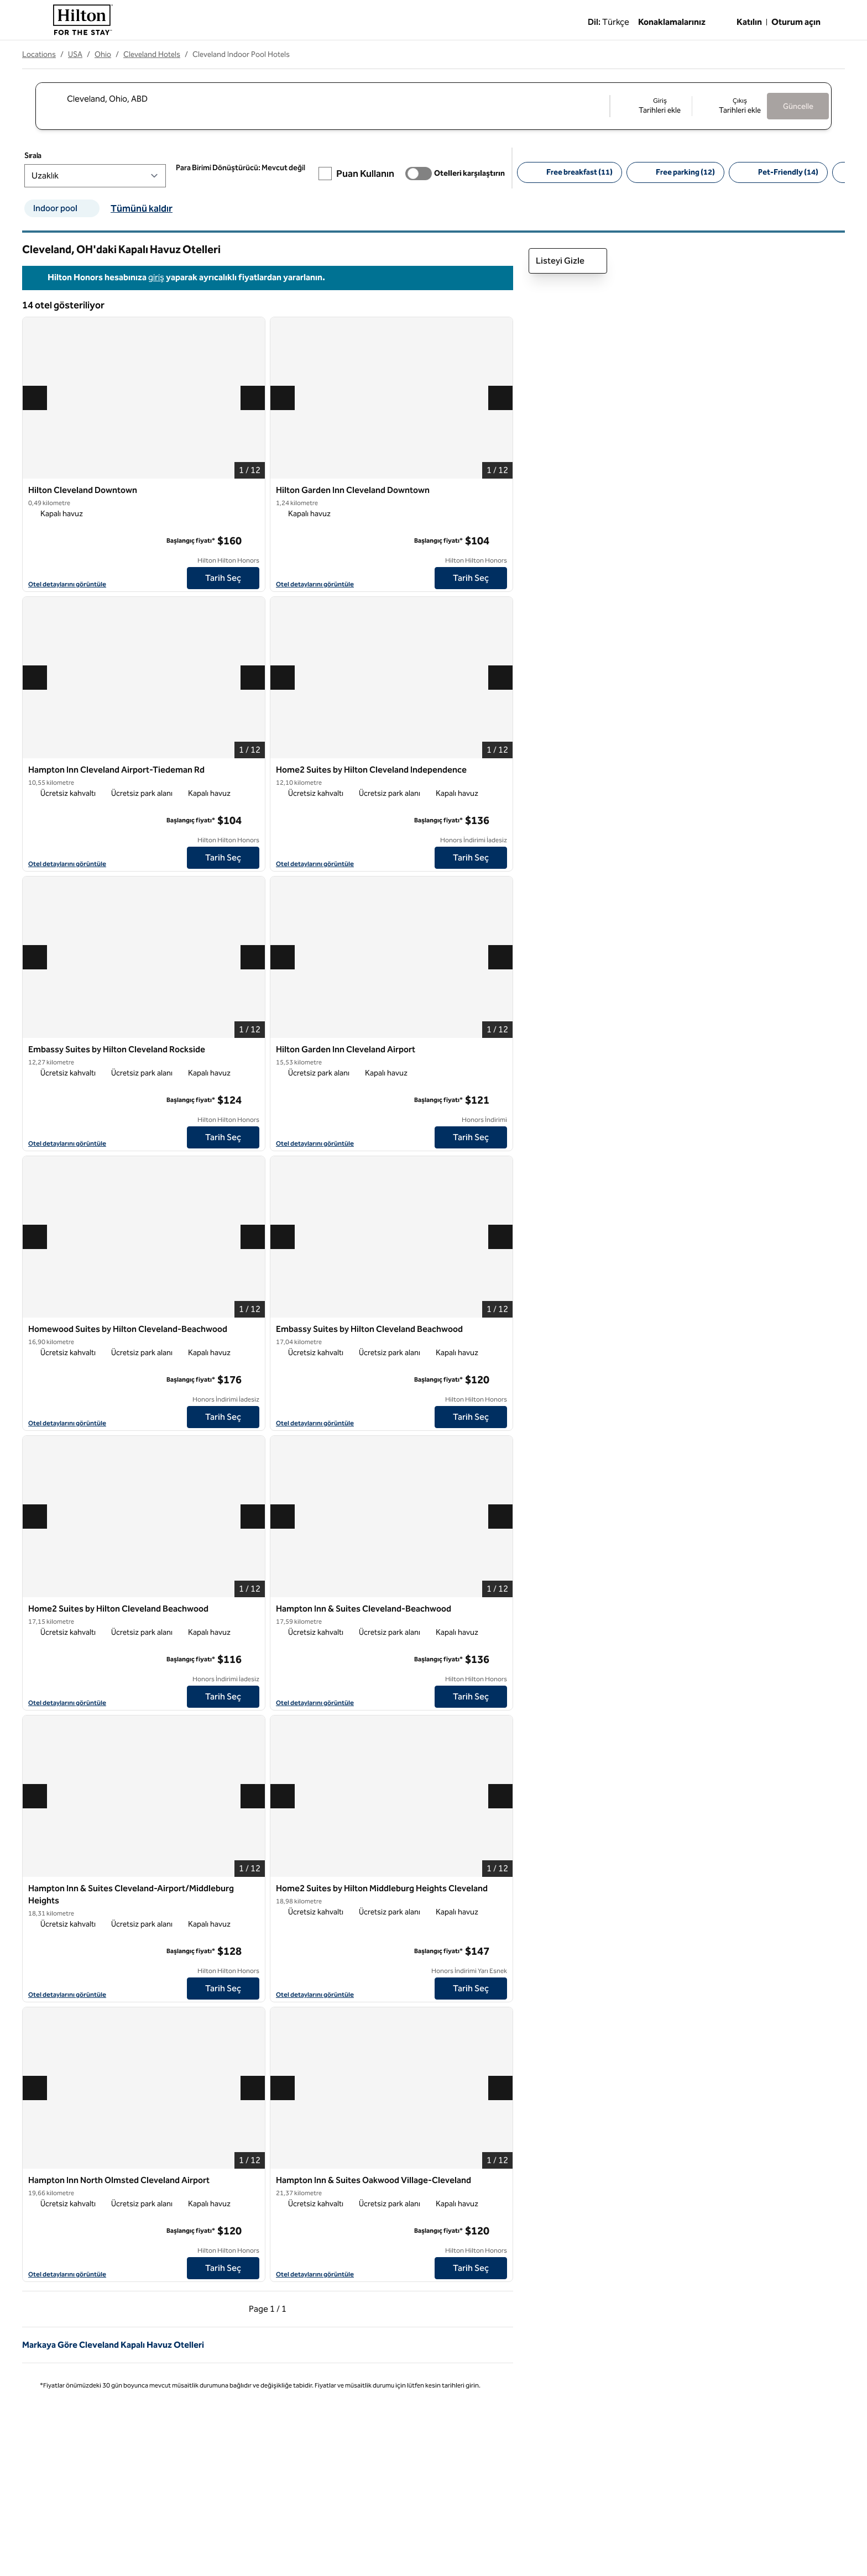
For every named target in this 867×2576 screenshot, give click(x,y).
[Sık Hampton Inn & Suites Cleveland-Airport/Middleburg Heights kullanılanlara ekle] (253, 1889)
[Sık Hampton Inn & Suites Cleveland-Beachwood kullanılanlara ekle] (500, 1609)
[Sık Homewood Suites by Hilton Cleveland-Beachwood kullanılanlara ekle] (253, 1330)
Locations (39, 54)
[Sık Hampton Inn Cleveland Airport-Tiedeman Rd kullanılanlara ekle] (253, 770)
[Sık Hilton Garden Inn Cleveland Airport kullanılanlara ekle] (500, 1050)
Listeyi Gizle (568, 261)
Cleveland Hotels (151, 54)
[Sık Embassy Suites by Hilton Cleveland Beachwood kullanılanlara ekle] (500, 1330)
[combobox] (322, 98)
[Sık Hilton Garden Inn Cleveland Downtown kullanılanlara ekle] (500, 491)
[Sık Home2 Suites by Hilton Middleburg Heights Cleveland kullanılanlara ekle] (500, 1889)
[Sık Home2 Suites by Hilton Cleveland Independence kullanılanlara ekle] (500, 770)
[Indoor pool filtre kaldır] (91, 208)
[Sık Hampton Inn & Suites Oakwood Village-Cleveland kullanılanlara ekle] (500, 2181)
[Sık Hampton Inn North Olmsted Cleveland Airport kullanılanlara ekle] (253, 2181)
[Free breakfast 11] (591, 172)
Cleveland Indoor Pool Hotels (241, 54)
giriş (156, 277)
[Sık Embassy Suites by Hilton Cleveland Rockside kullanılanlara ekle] (253, 1050)
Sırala (55, 155)
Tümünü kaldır (142, 208)
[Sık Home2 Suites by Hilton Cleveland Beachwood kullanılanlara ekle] (253, 1609)
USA (75, 54)
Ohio (103, 54)
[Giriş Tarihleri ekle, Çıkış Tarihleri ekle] (689, 106)
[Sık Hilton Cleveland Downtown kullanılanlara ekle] (253, 491)
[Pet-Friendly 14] (800, 172)
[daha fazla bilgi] (251, 540)
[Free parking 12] (697, 172)
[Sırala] (117, 175)
